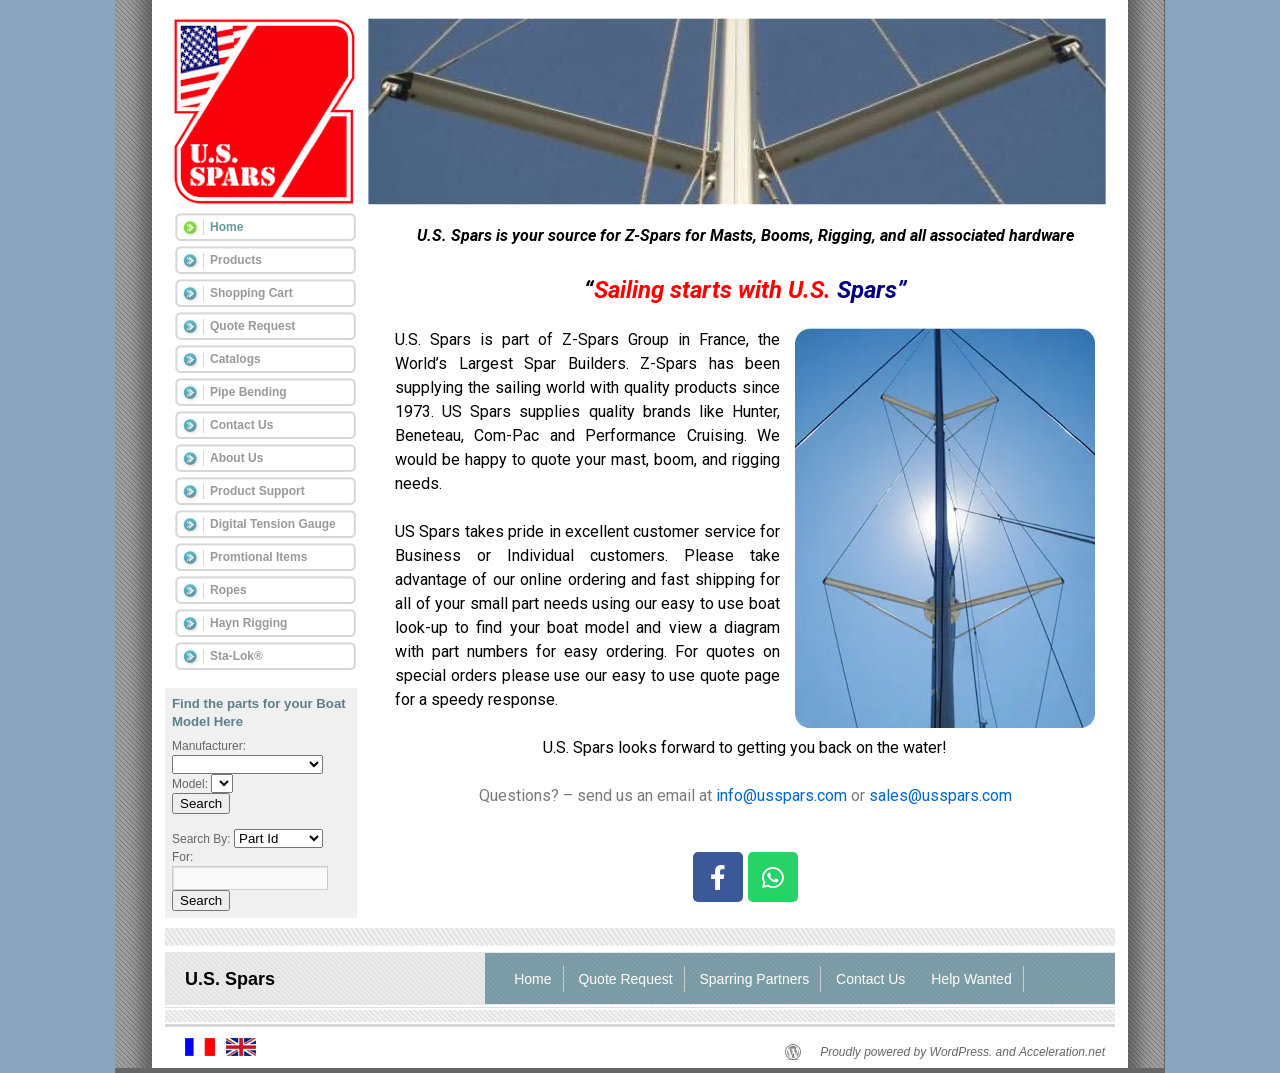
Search (201, 803)
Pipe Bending (248, 392)
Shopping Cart (251, 293)
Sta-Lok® (236, 656)
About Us (236, 458)
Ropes (228, 590)
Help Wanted (971, 979)
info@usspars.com (779, 795)
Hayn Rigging (248, 623)
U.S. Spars (230, 979)
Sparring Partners (755, 979)
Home (226, 227)
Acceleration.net (1062, 1052)
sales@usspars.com (940, 795)
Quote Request (252, 326)
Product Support (257, 491)
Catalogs (235, 359)
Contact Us (241, 425)
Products (236, 260)
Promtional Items (258, 557)
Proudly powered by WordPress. (906, 1052)
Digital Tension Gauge (273, 524)
